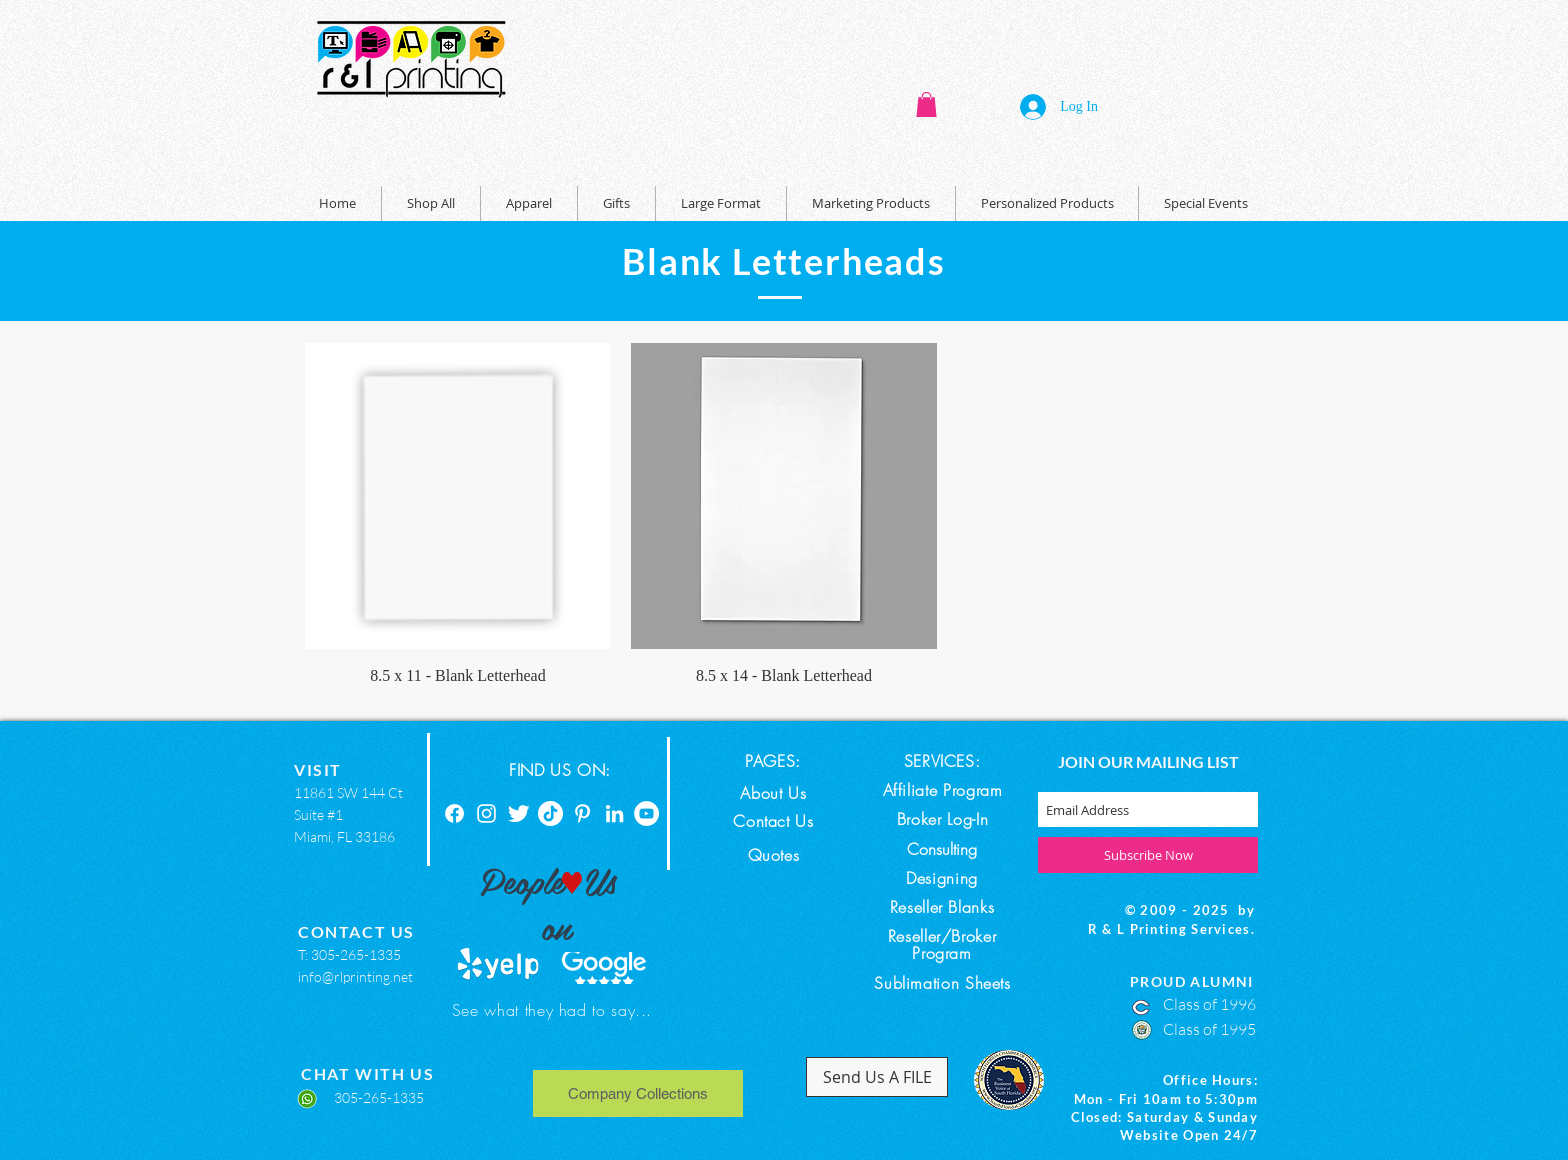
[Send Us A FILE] (877, 1077)
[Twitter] (518, 813)
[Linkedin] (614, 813)
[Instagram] (486, 813)
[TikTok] (550, 813)
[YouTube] (646, 813)
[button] (926, 104)
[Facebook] (454, 813)
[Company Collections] (638, 1093)
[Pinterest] (582, 813)
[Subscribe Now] (1148, 855)
